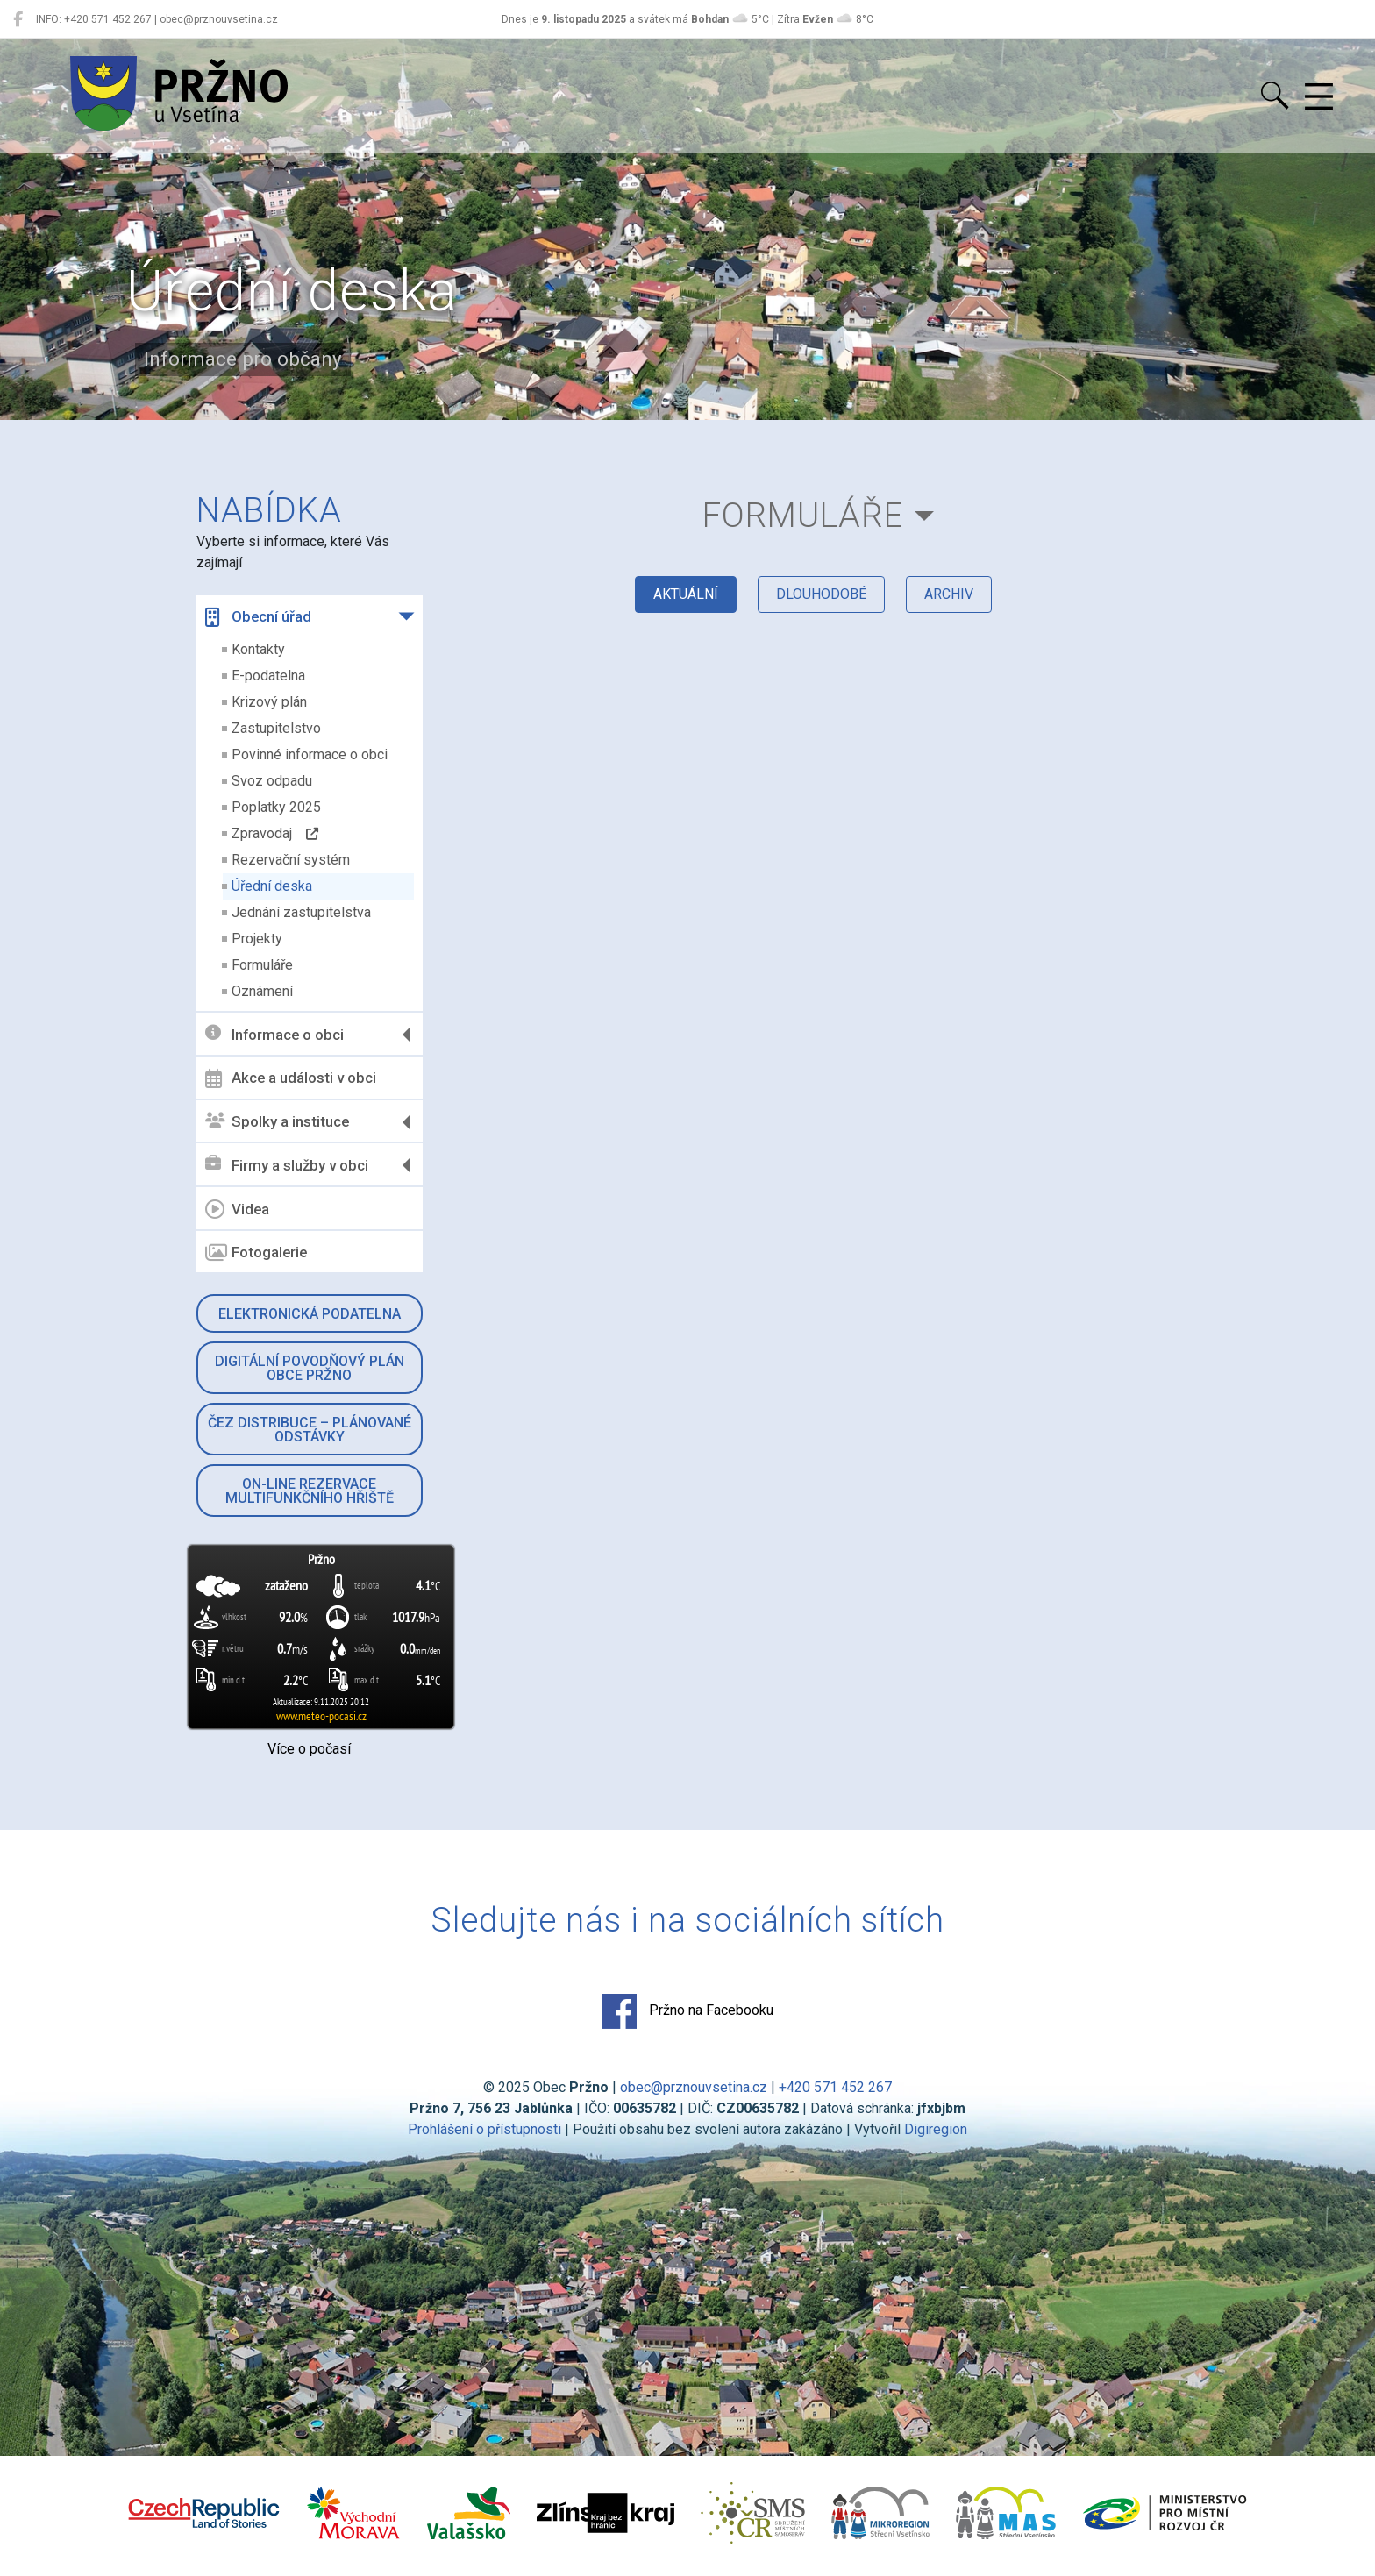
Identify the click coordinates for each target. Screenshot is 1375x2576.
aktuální (685, 594)
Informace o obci (274, 1034)
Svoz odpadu (272, 780)
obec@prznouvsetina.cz (693, 2087)
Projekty (257, 938)
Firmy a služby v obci (286, 1165)
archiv (948, 594)
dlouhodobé (821, 594)
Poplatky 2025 (276, 807)
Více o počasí (309, 1748)
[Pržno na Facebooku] (18, 19)
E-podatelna (268, 675)
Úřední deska (272, 886)
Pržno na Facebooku (687, 2011)
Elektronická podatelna (309, 1314)
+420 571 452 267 (835, 2087)
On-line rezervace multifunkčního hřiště (309, 1491)
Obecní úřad (258, 617)
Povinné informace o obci (310, 754)
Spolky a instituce (277, 1122)
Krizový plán (269, 702)
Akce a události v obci (290, 1078)
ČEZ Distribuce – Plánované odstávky (309, 1429)
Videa (237, 1209)
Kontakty (258, 649)
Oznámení (262, 991)
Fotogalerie (256, 1253)
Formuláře (262, 965)
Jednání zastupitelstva (301, 912)
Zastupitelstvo (276, 728)
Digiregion (935, 2129)
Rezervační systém (291, 859)
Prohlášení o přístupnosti (484, 2129)
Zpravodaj (275, 833)
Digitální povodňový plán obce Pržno (309, 1368)
